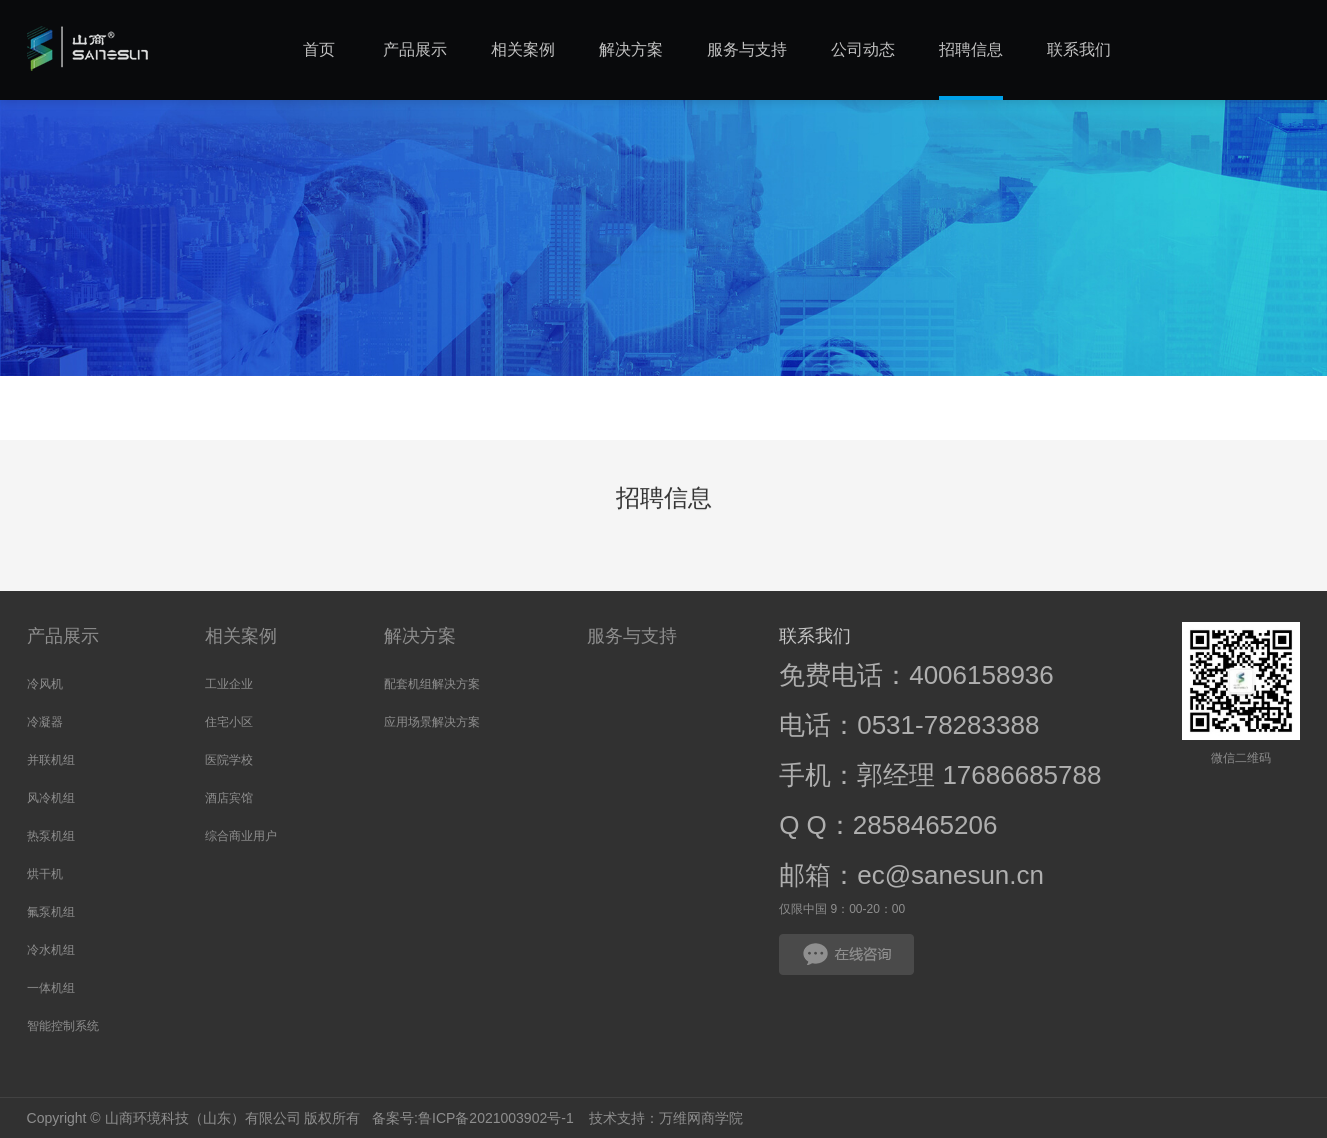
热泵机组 (51, 836)
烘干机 (45, 874)
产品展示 (63, 636)
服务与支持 (632, 636)
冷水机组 (51, 950)
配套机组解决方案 (432, 684)
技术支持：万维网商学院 (666, 1118)
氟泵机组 (51, 912)
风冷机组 (51, 798)
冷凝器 (45, 722)
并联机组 (51, 760)
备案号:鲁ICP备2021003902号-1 (470, 1118)
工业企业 (229, 684)
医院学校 (229, 760)
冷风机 (45, 684)
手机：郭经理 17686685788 (940, 775)
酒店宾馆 (229, 798)
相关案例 (241, 636)
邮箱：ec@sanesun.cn (911, 875)
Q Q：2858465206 (888, 825)
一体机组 (51, 988)
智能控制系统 (63, 1026)
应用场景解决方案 (432, 722)
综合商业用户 (241, 836)
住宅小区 (229, 722)
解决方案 (420, 636)
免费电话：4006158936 (916, 675)
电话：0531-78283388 (909, 725)
